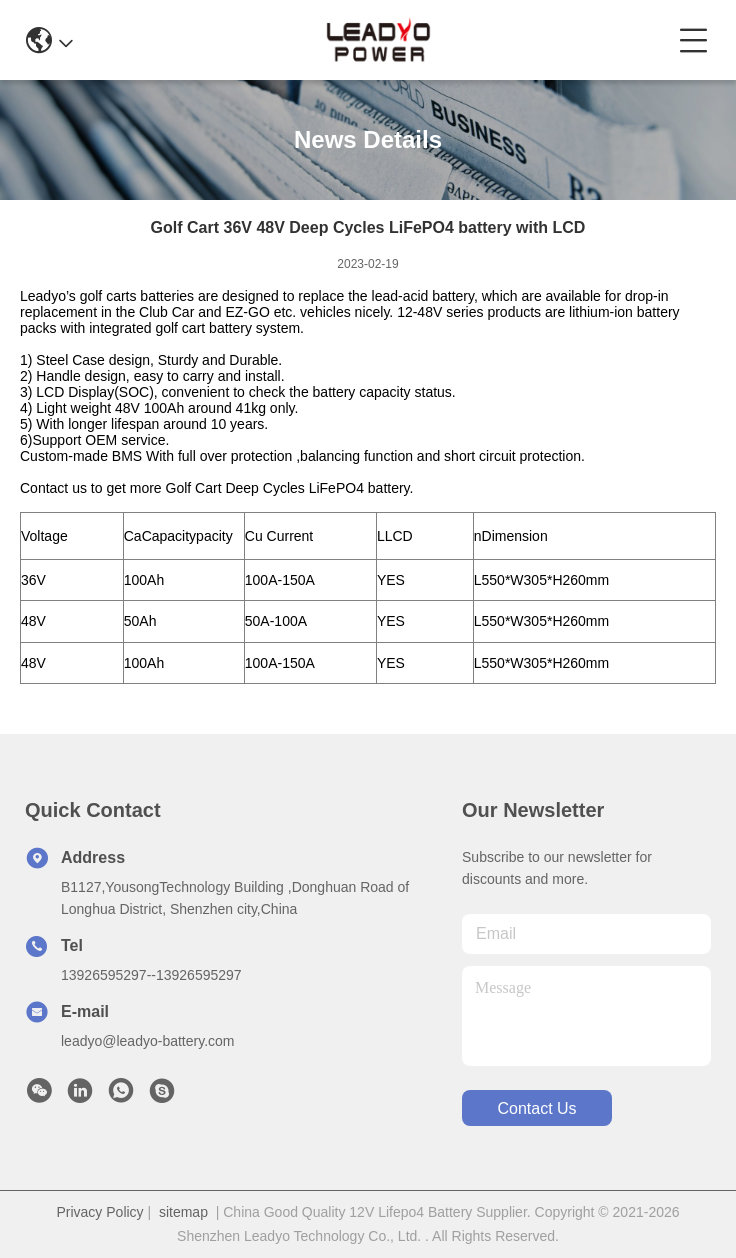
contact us (536, 1108)
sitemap (183, 1212)
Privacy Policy (99, 1212)
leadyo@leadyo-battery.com (147, 1041)
